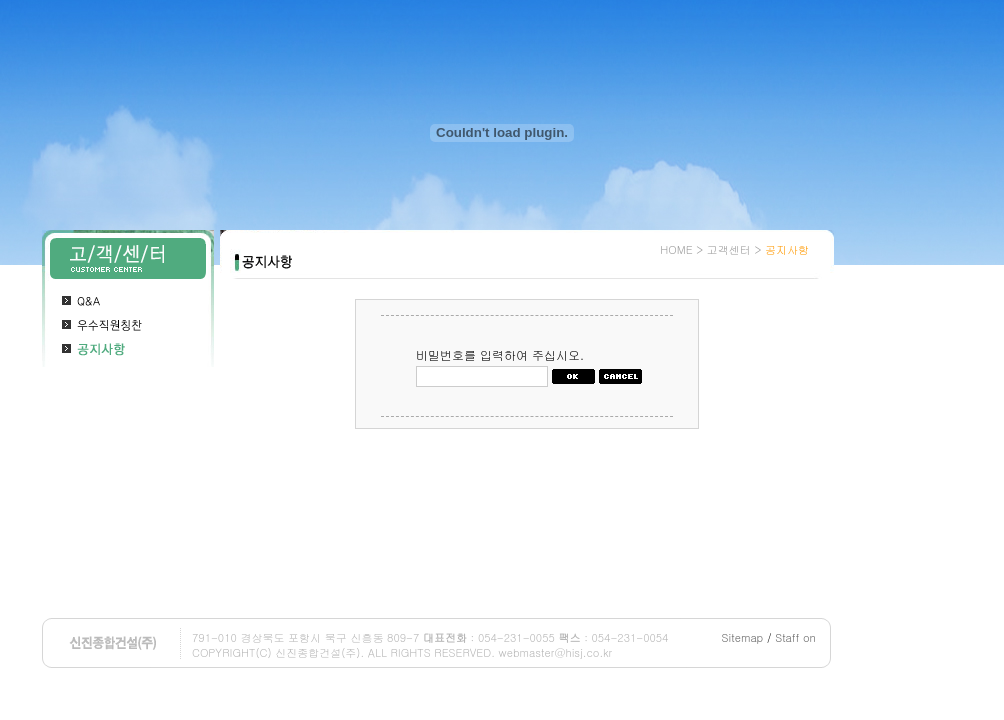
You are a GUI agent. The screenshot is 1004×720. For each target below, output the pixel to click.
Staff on (795, 637)
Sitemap (743, 637)
